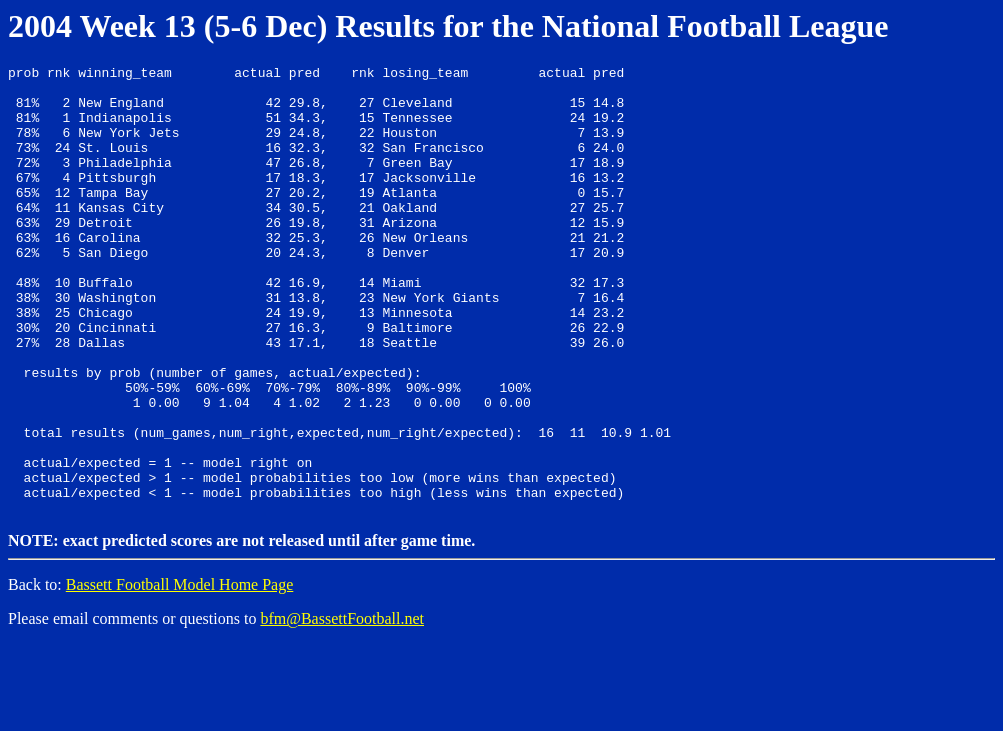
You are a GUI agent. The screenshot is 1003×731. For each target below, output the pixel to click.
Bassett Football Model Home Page (180, 671)
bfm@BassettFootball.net (342, 705)
